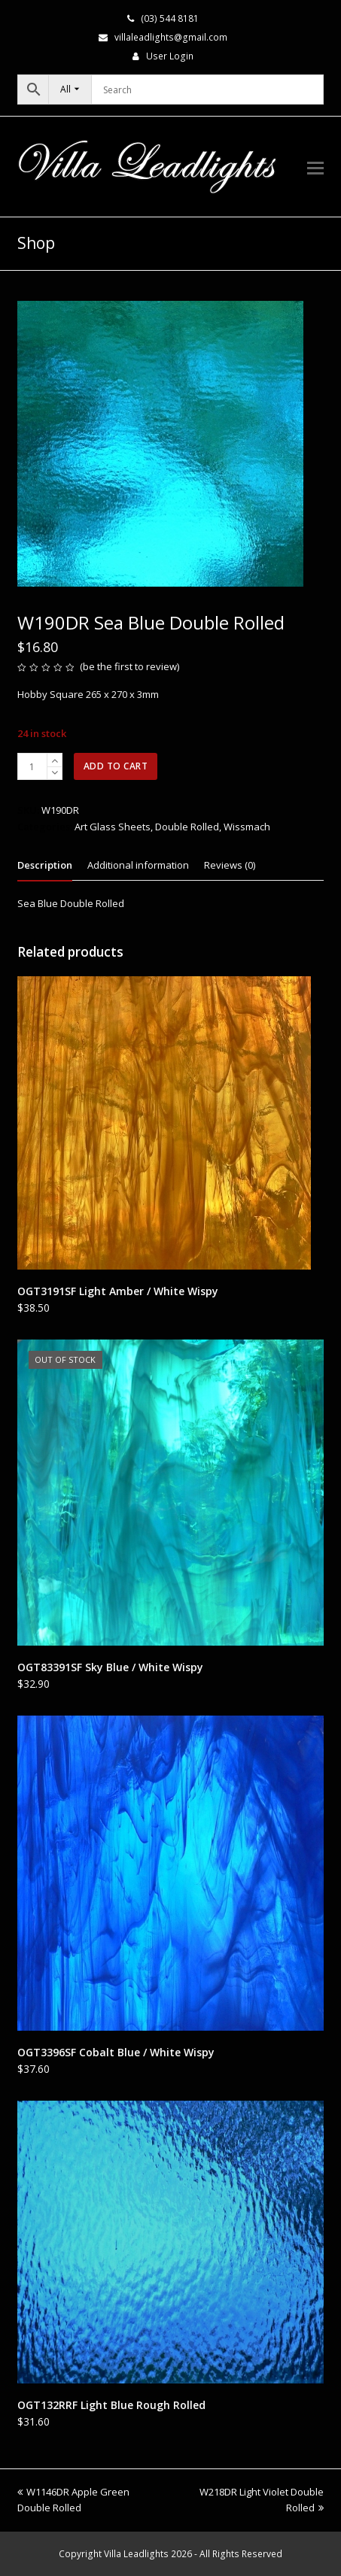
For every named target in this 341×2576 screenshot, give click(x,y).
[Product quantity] (32, 766)
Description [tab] (44, 865)
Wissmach (247, 826)
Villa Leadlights (136, 2553)
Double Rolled (187, 826)
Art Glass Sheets (113, 826)
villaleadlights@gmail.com (170, 37)
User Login (169, 56)
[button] (315, 167)
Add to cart (116, 766)
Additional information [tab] (138, 865)
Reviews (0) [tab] (229, 865)
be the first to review (130, 666)
